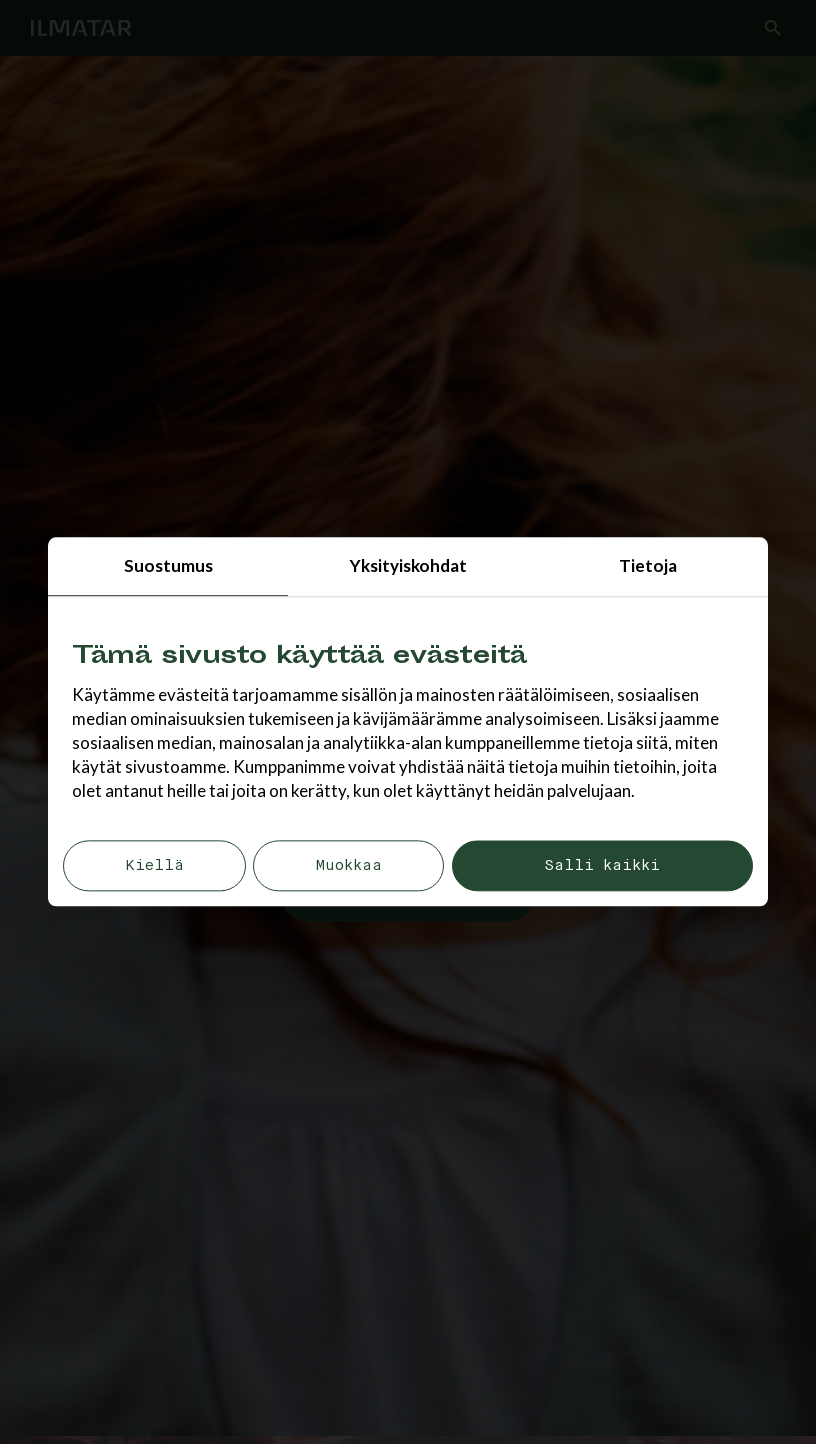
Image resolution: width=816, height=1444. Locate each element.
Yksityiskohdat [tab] (408, 565)
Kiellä (154, 866)
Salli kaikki (602, 866)
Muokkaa (348, 866)
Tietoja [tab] (648, 565)
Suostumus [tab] (168, 565)
